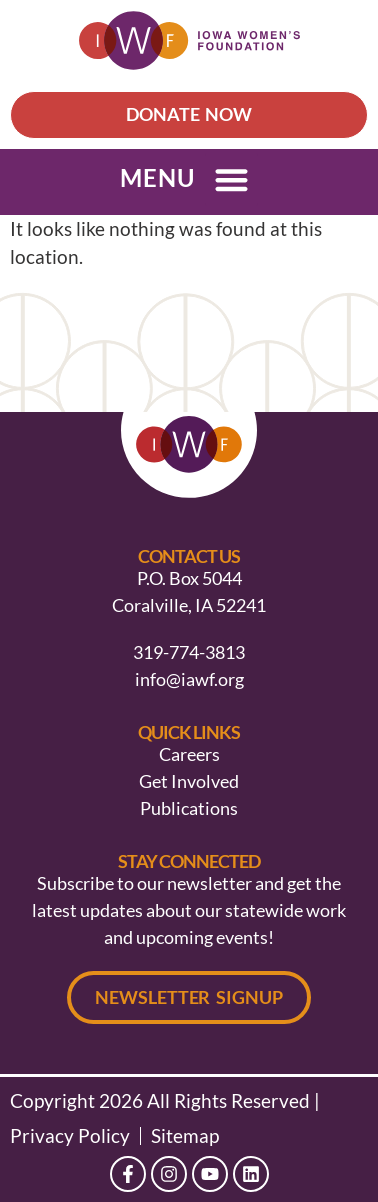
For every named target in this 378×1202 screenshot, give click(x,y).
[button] (231, 179)
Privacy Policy (70, 1136)
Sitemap (185, 1136)
